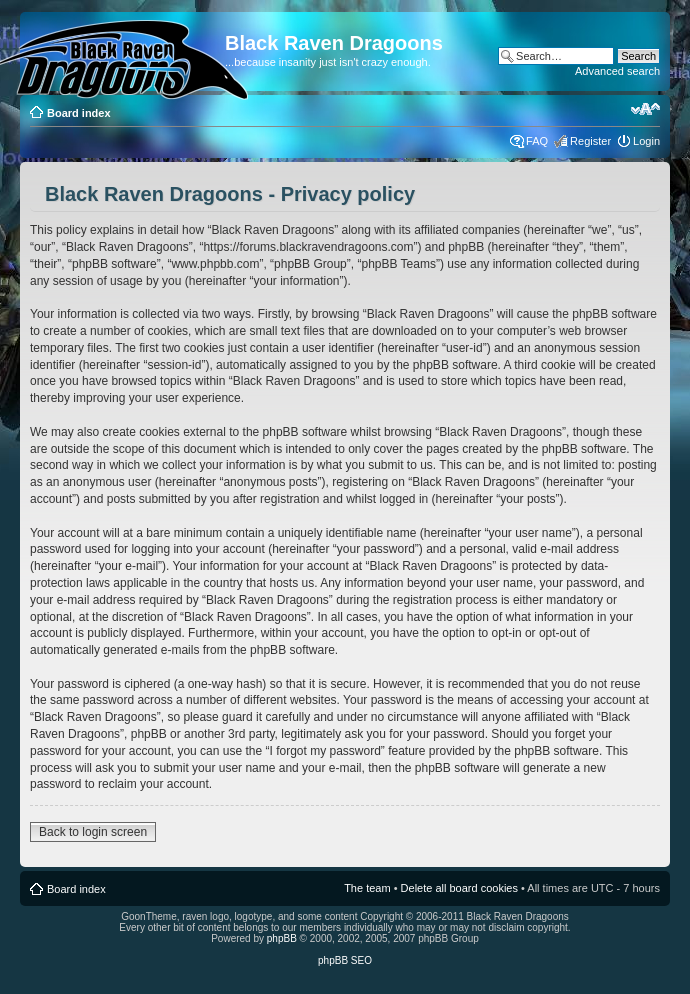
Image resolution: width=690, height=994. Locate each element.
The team (367, 888)
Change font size (645, 109)
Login (646, 141)
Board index (79, 113)
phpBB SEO (345, 960)
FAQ (537, 141)
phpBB (282, 938)
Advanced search (617, 71)
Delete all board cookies (459, 888)
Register (590, 141)
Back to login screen (93, 832)
